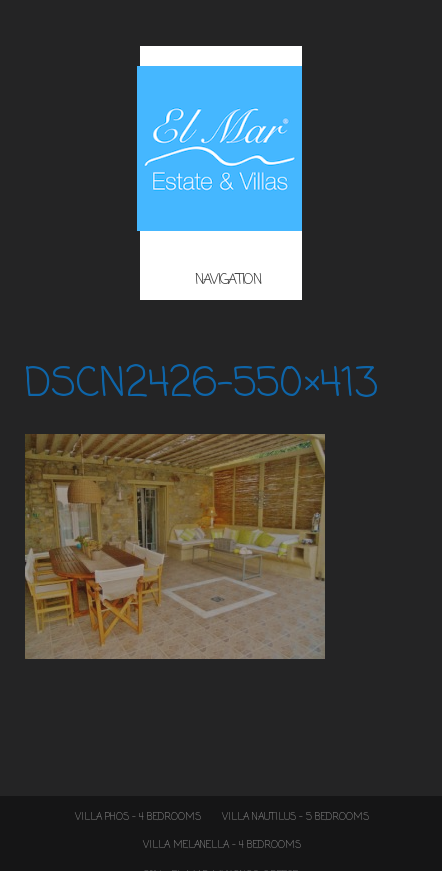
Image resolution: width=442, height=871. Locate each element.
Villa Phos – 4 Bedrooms (138, 817)
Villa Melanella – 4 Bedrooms (222, 845)
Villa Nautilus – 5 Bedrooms (295, 817)
